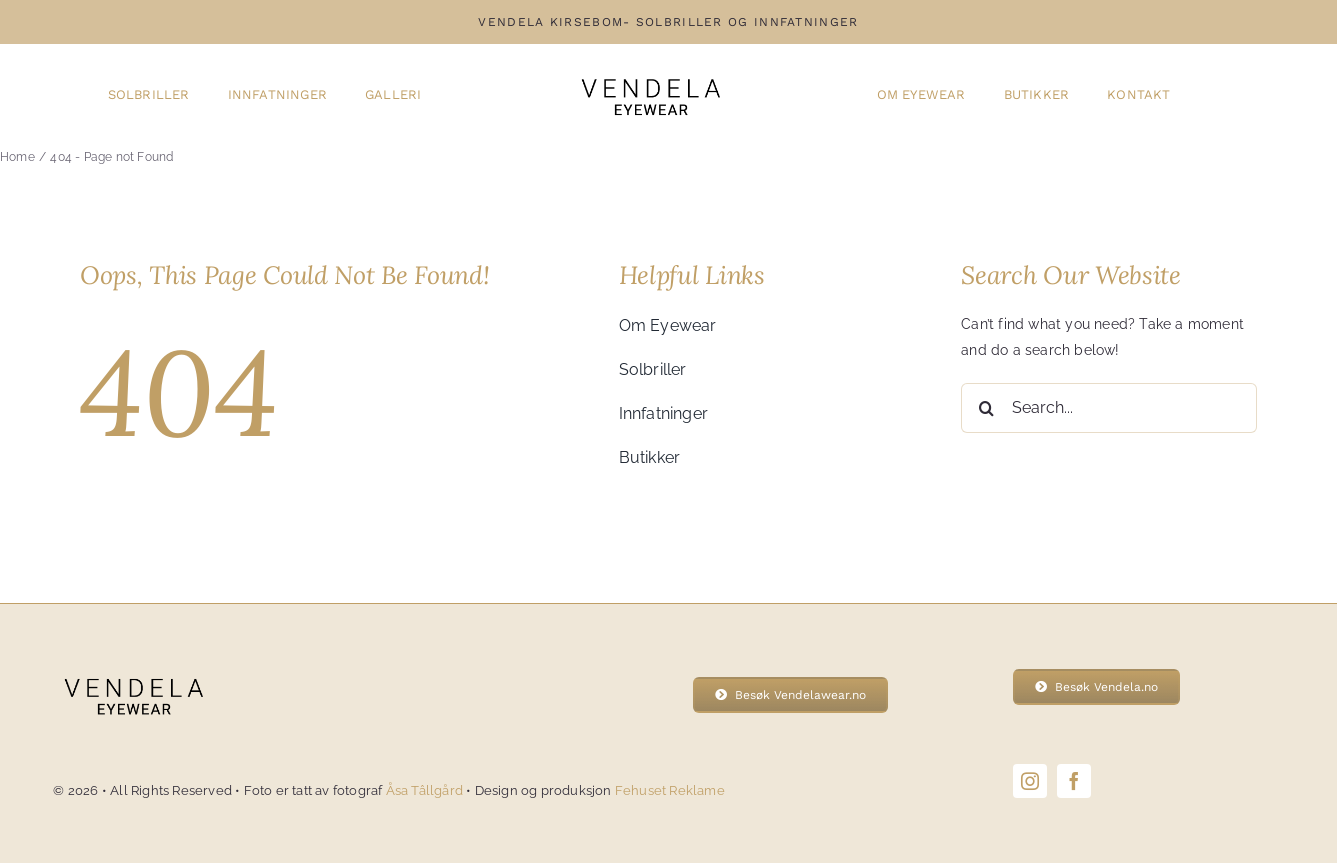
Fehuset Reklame (670, 790)
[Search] (986, 408)
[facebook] (1074, 781)
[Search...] (1109, 408)
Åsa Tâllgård (426, 790)
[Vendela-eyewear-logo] (650, 71)
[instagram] (1030, 781)
